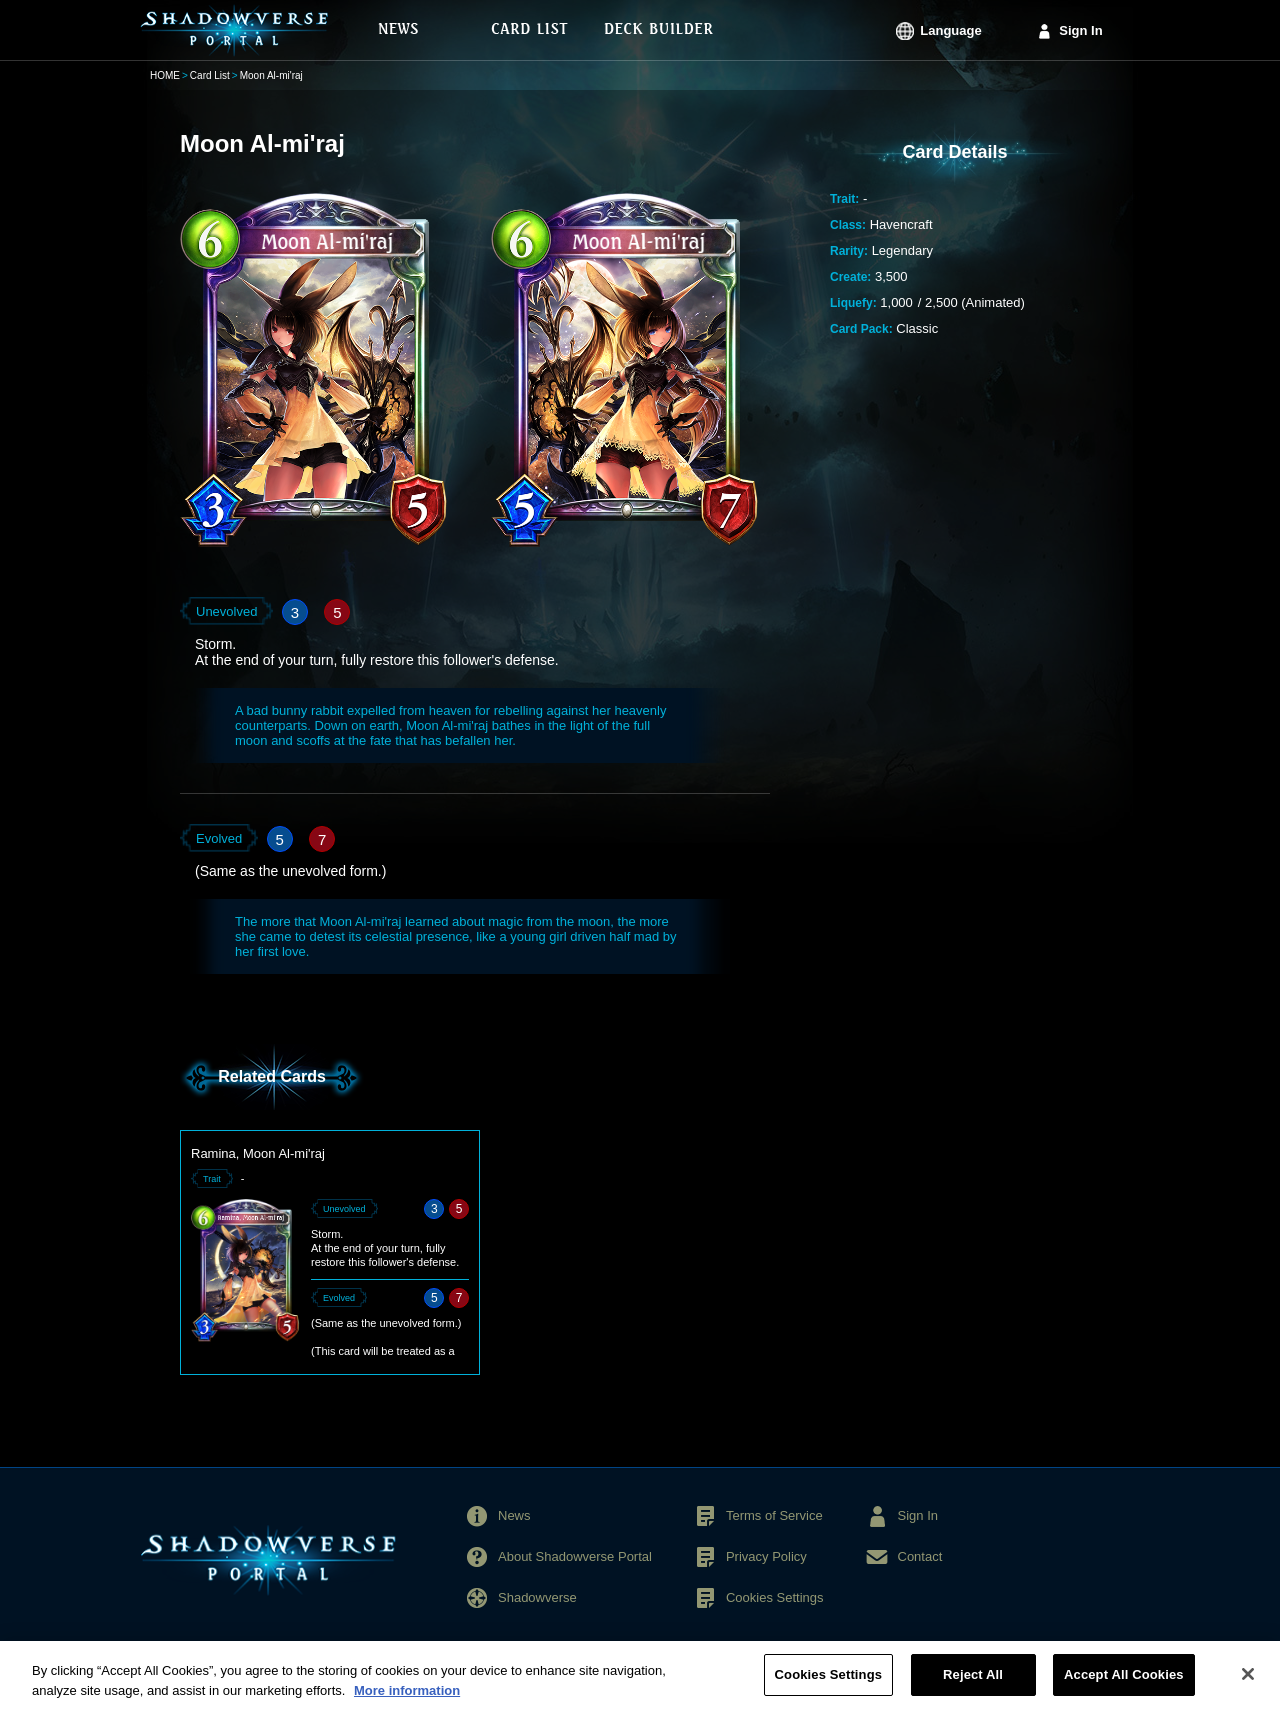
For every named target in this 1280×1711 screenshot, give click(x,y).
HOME (165, 75)
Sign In (1080, 30)
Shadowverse (537, 1597)
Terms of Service (774, 1515)
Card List (210, 75)
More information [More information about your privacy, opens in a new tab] (407, 1699)
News (514, 1515)
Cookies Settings (775, 1597)
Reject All (973, 1684)
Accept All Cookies (1124, 1684)
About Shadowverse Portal (575, 1556)
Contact (920, 1556)
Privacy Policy (766, 1556)
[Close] (1248, 1684)
